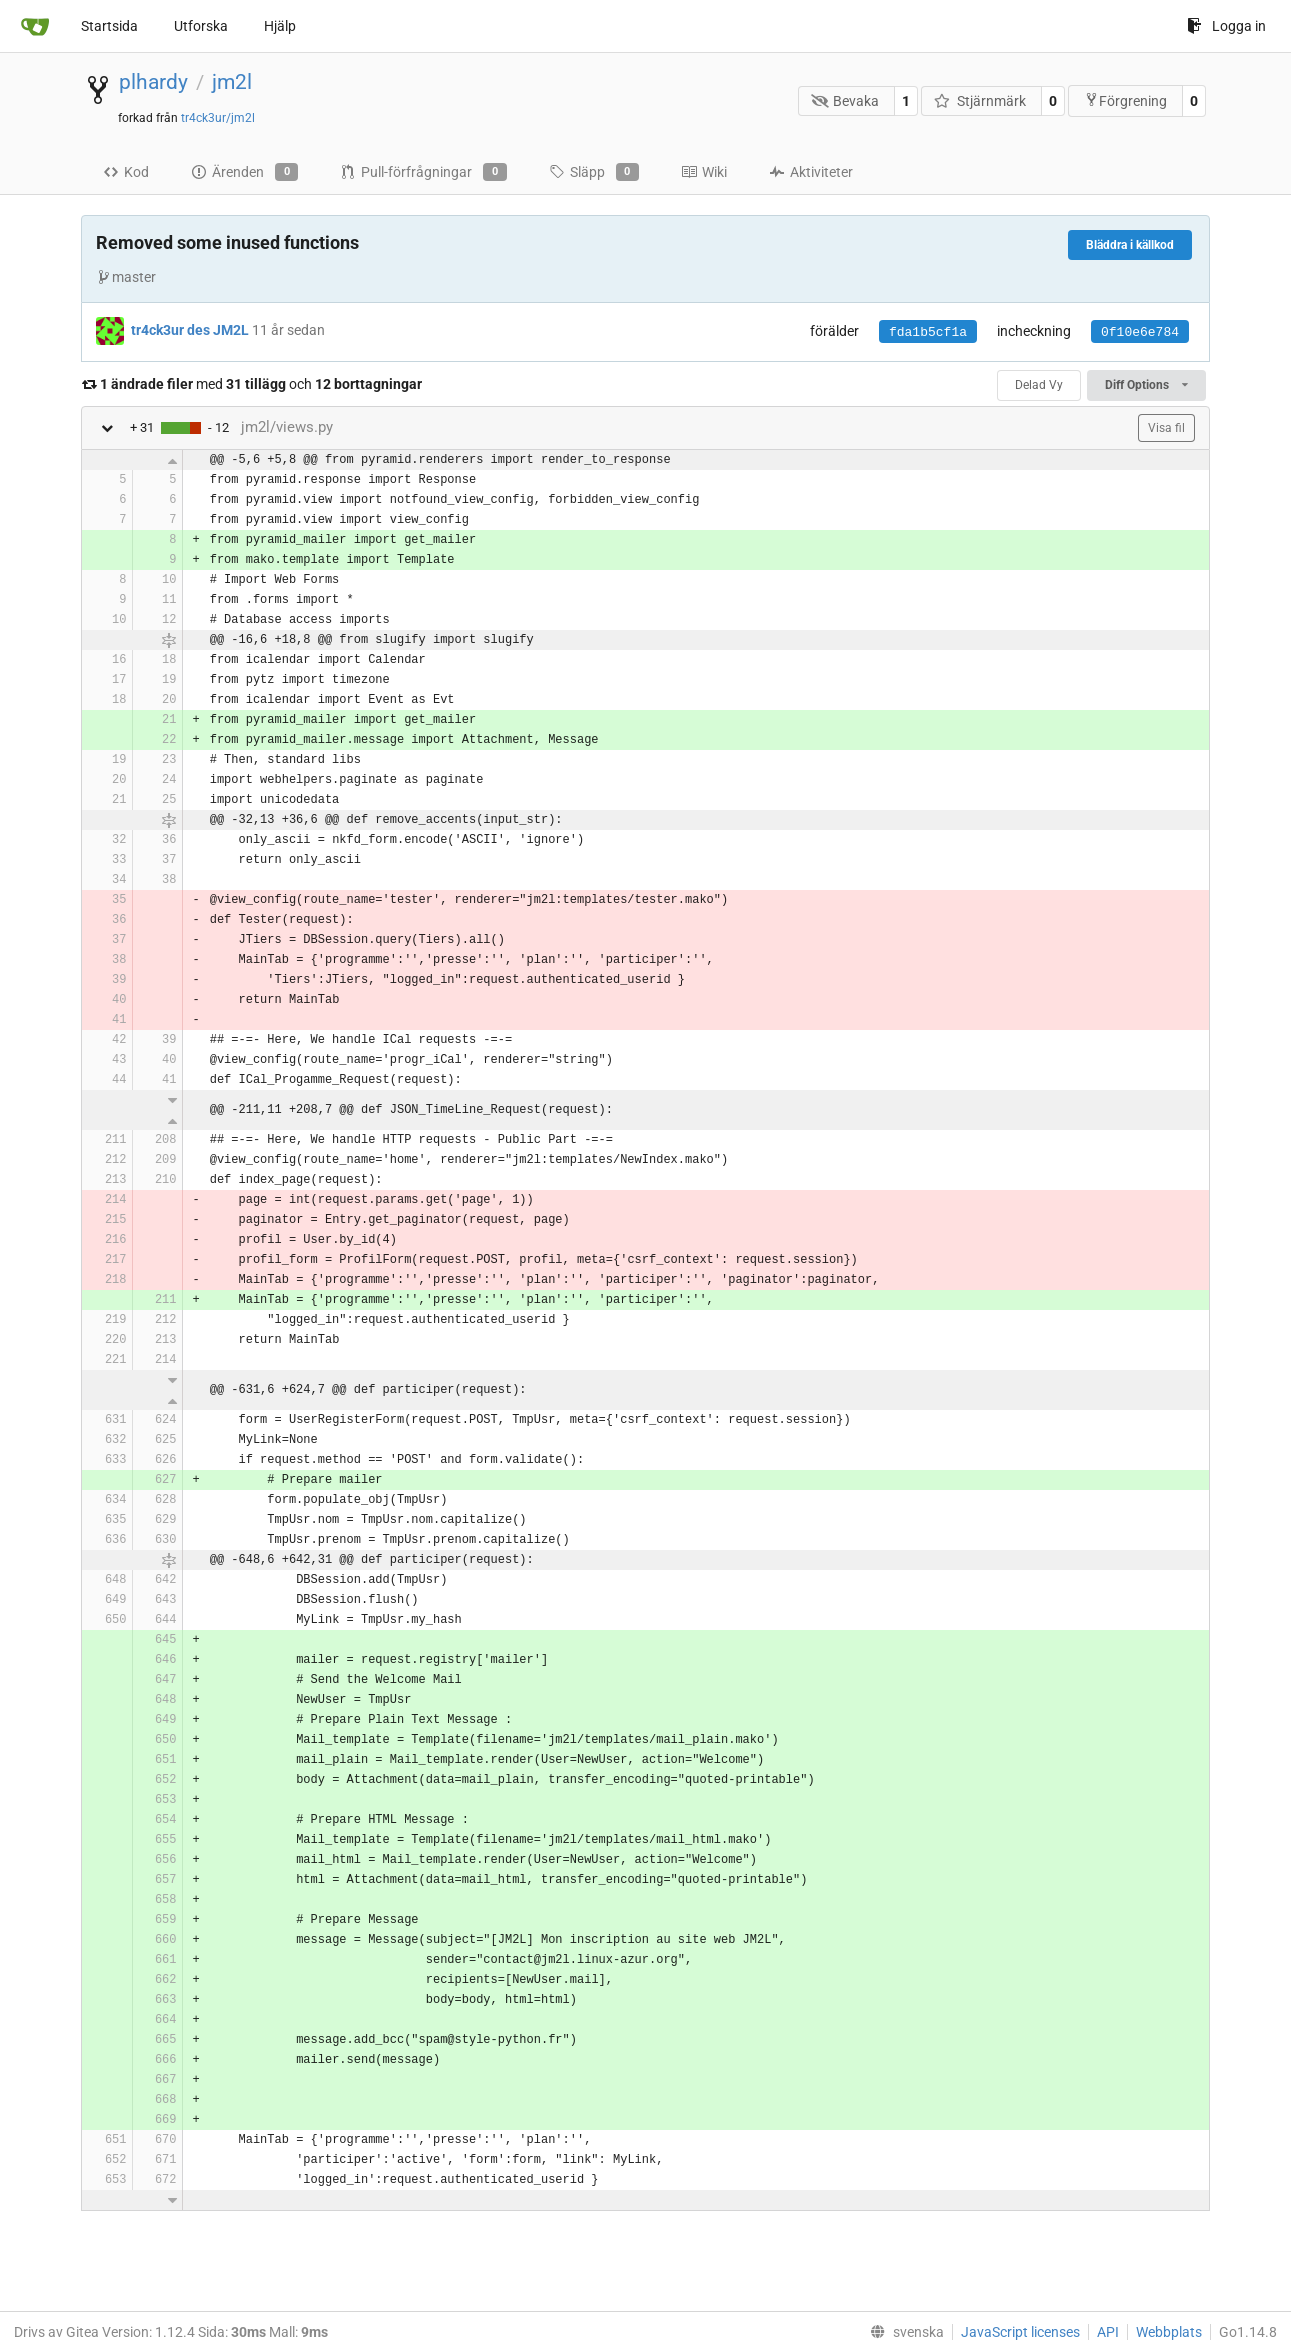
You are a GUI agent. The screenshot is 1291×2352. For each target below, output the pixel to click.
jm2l (232, 82)
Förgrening (1125, 100)
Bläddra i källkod (1130, 245)
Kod (126, 172)
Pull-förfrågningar (423, 172)
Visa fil (1166, 428)
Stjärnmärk (980, 101)
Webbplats (1169, 2332)
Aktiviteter (811, 172)
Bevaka (845, 101)
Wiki (704, 172)
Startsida (109, 26)
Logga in (1226, 26)
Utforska (201, 26)
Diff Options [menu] (1146, 385)
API (1108, 2332)
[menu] (903, 2332)
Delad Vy (1039, 385)
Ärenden (244, 172)
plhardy (153, 82)
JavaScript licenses (1020, 2332)
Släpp (594, 172)
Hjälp (280, 26)
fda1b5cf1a (928, 332)
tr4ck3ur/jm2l (218, 118)
